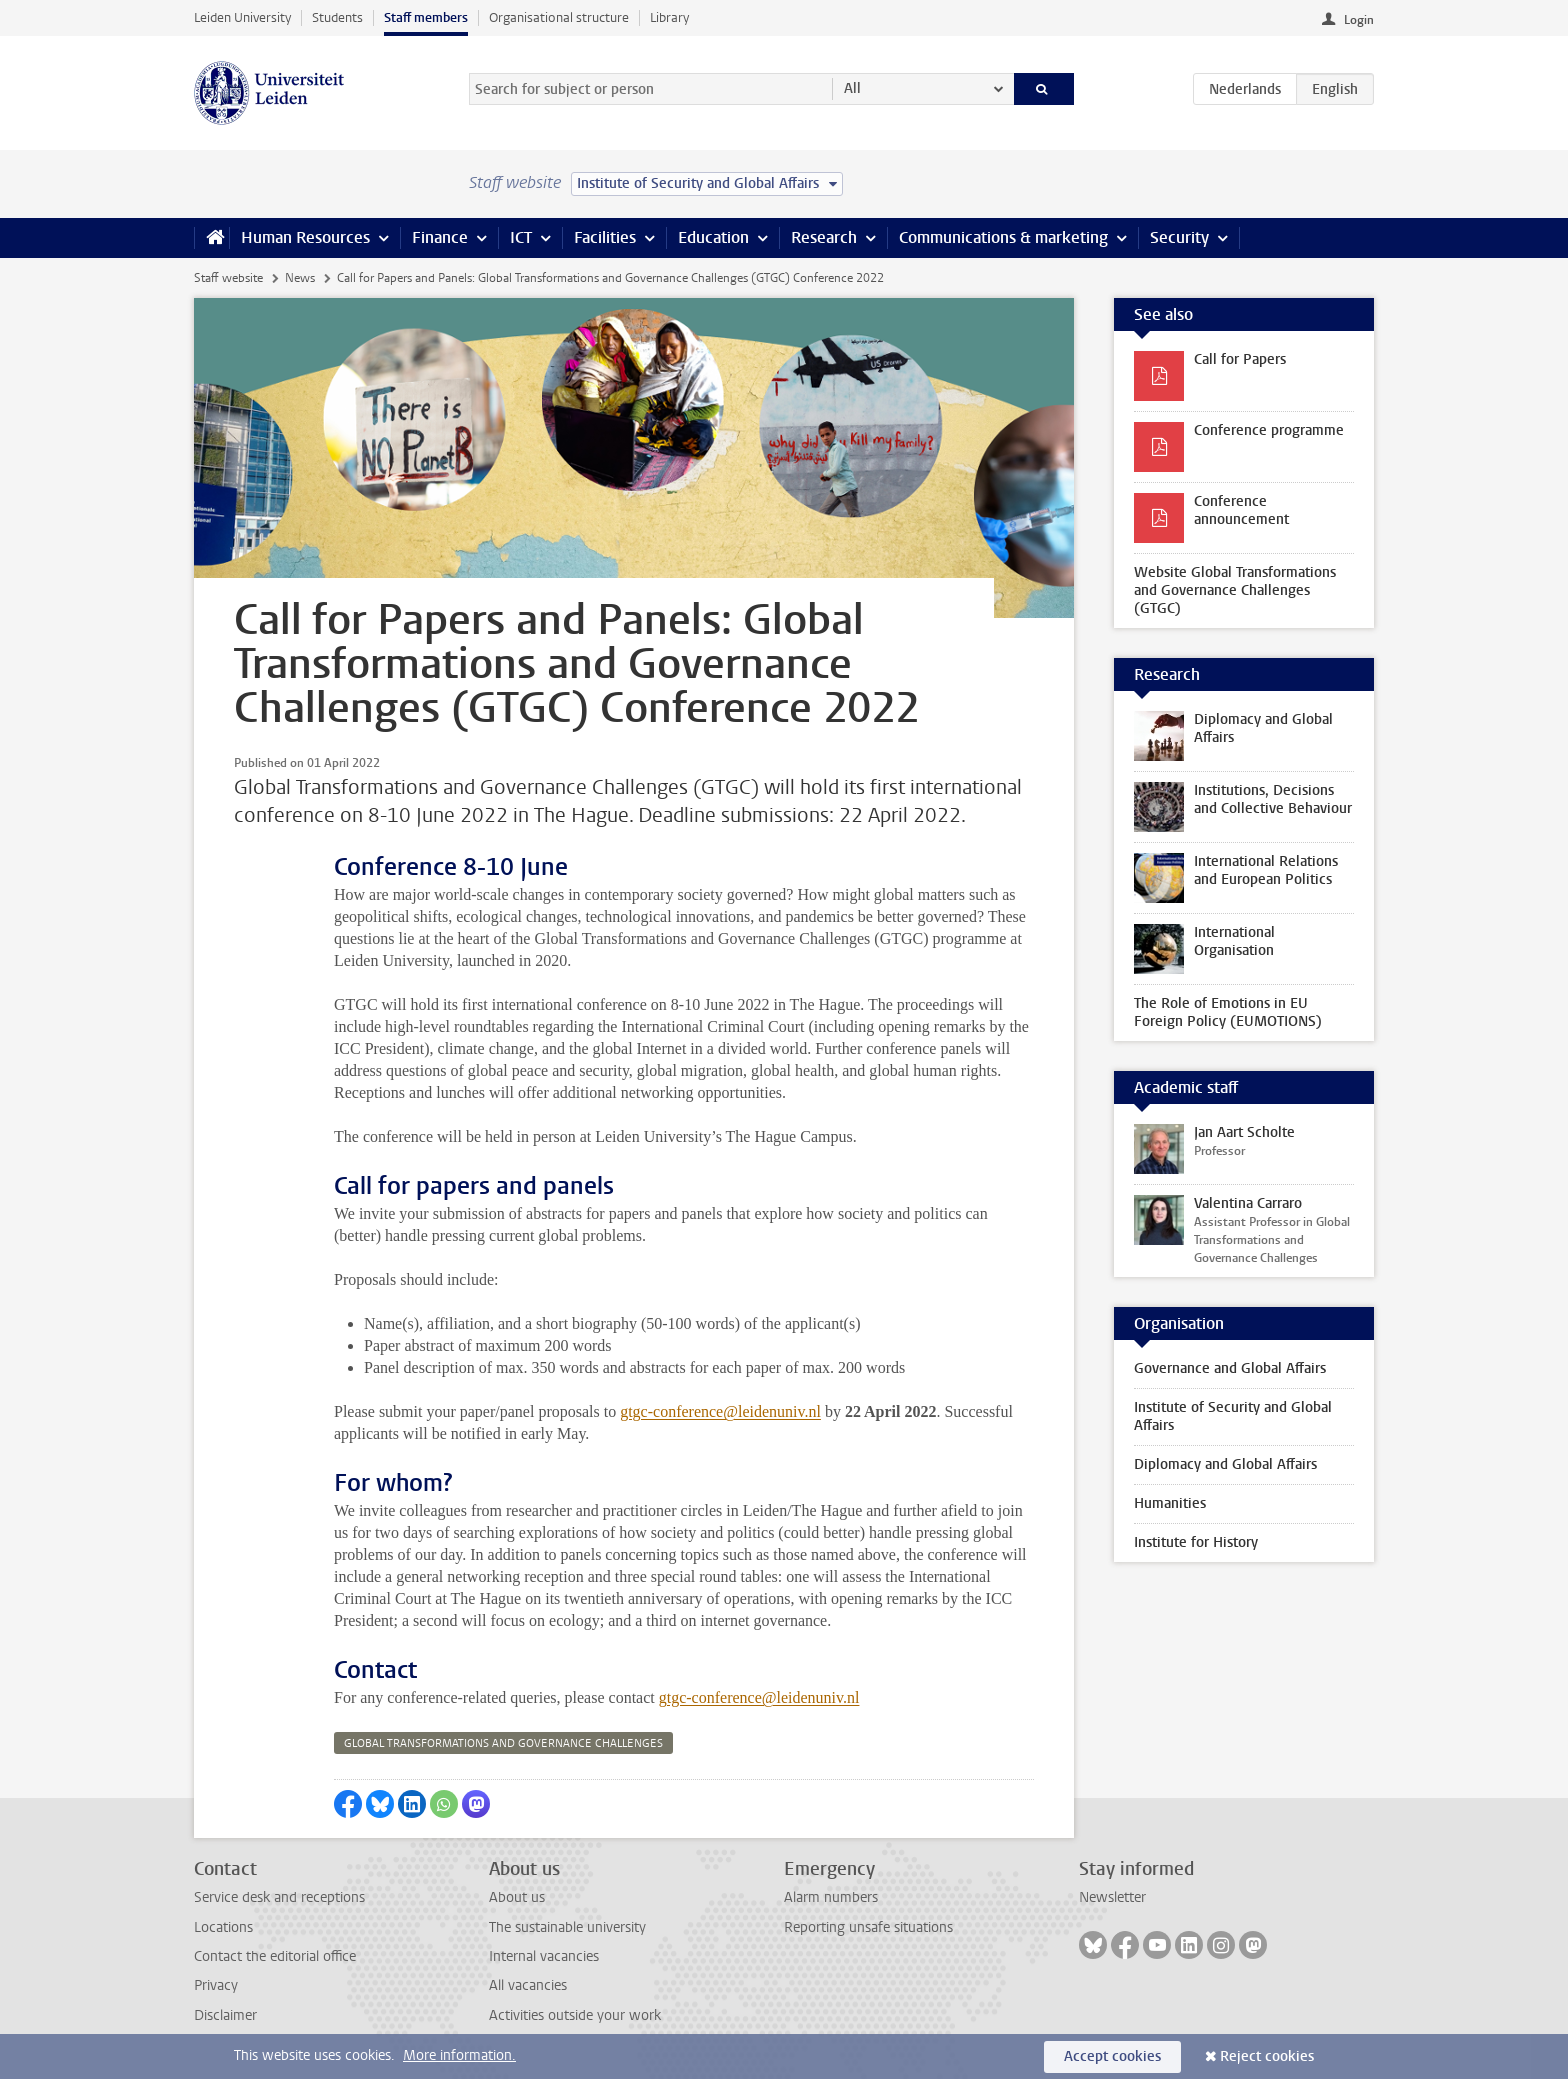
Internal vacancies (544, 1956)
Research (824, 237)
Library (669, 17)
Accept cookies (1112, 2056)
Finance (440, 237)
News (300, 278)
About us (517, 1897)
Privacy (216, 1985)
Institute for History (1196, 1542)
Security (1179, 237)
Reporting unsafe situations (868, 1927)
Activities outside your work (575, 2015)
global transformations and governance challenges (503, 1743)
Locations (223, 1927)
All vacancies (528, 1985)
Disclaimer (225, 2015)
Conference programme (1269, 430)
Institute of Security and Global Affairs (1233, 1416)
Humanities (1170, 1503)
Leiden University (242, 17)
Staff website (228, 278)
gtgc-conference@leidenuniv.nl (720, 1411)
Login (1359, 20)
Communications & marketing (1003, 237)
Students (337, 17)
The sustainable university (567, 1927)
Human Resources (305, 237)
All (852, 88)
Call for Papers (1240, 359)
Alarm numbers (831, 1897)
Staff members (426, 17)
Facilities (605, 237)
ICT (521, 237)
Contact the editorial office (275, 1956)
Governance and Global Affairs (1230, 1368)
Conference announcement (1241, 510)
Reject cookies (1267, 2056)
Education (713, 237)
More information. (459, 2055)
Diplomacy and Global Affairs (1225, 1464)
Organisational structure (559, 17)
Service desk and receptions (279, 1897)
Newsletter (1112, 1897)
